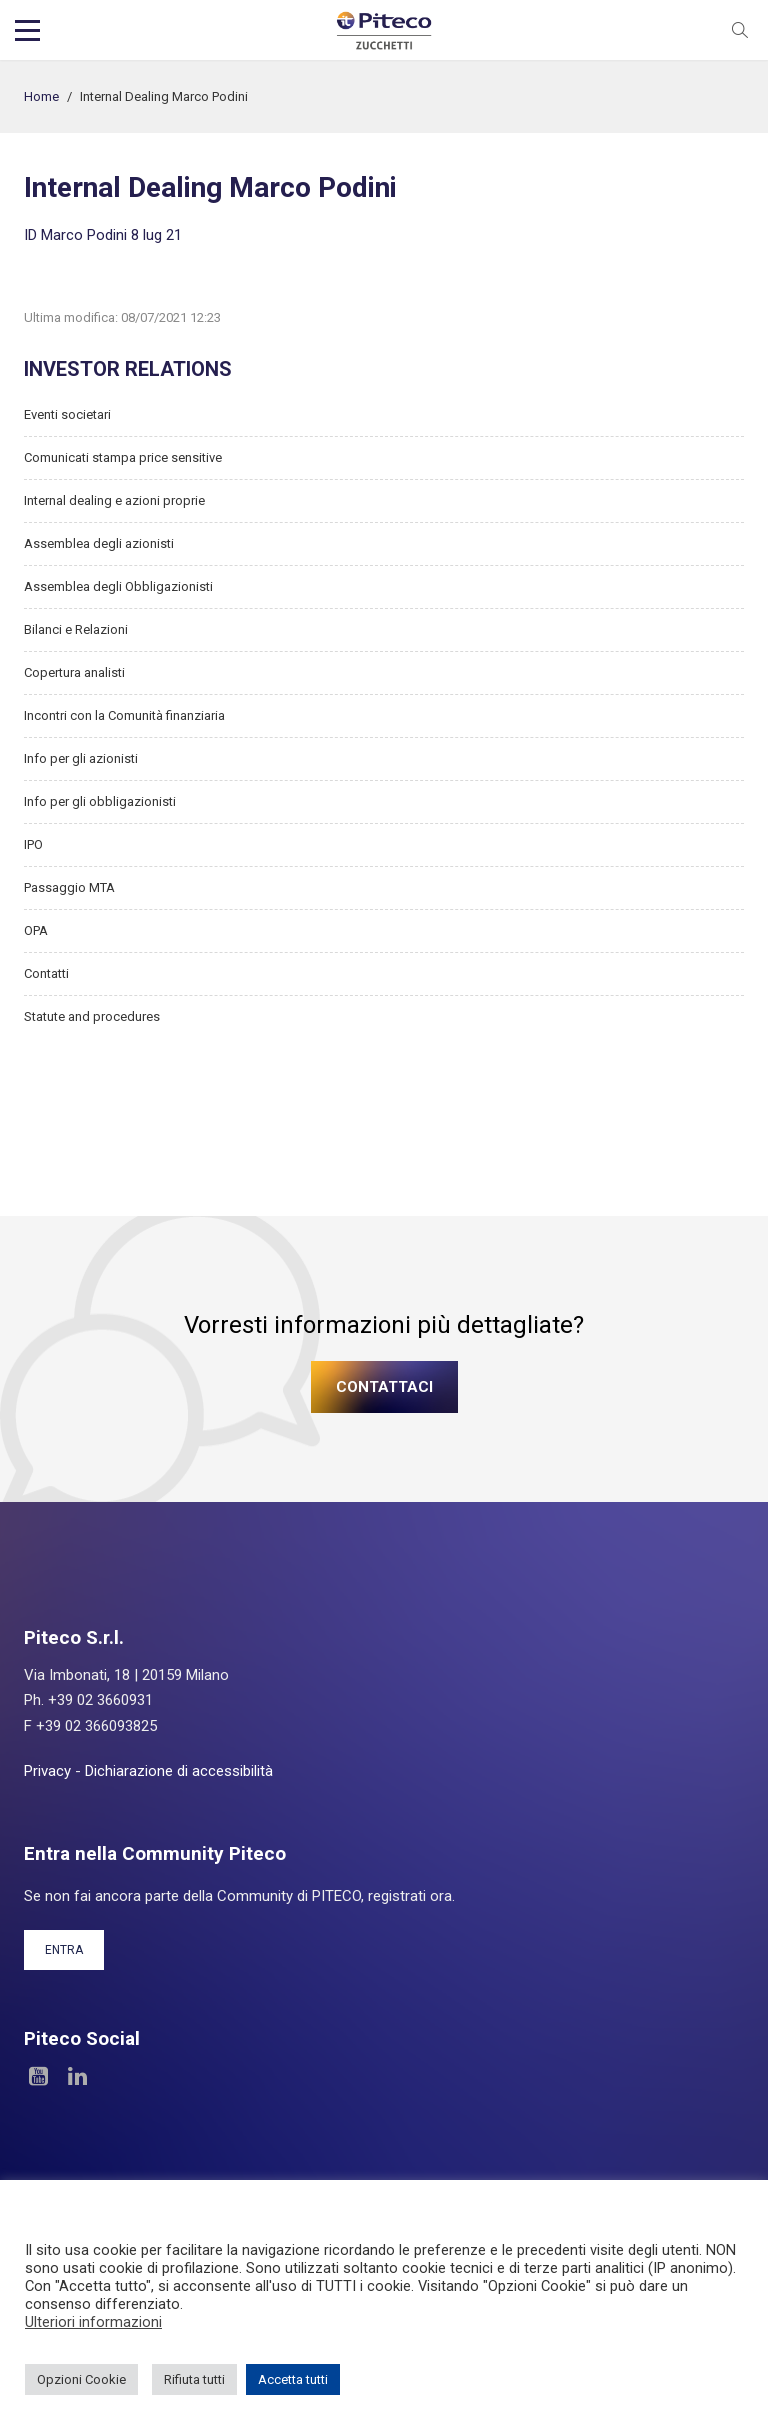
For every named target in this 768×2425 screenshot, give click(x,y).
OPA (36, 930)
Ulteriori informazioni (93, 2322)
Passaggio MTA (69, 887)
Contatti (46, 973)
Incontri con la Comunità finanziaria (124, 715)
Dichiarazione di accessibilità (179, 1771)
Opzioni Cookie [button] (81, 2379)
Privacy (47, 1771)
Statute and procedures (92, 1016)
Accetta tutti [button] (293, 2379)
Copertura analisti (74, 672)
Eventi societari (67, 414)
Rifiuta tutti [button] (194, 2379)
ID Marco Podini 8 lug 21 (103, 235)
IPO (33, 844)
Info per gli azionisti (81, 758)
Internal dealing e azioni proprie (114, 500)
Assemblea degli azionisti (99, 543)
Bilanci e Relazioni (76, 629)
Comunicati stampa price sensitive (123, 457)
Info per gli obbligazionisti (100, 801)
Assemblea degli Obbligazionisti (118, 586)
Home (41, 96)
